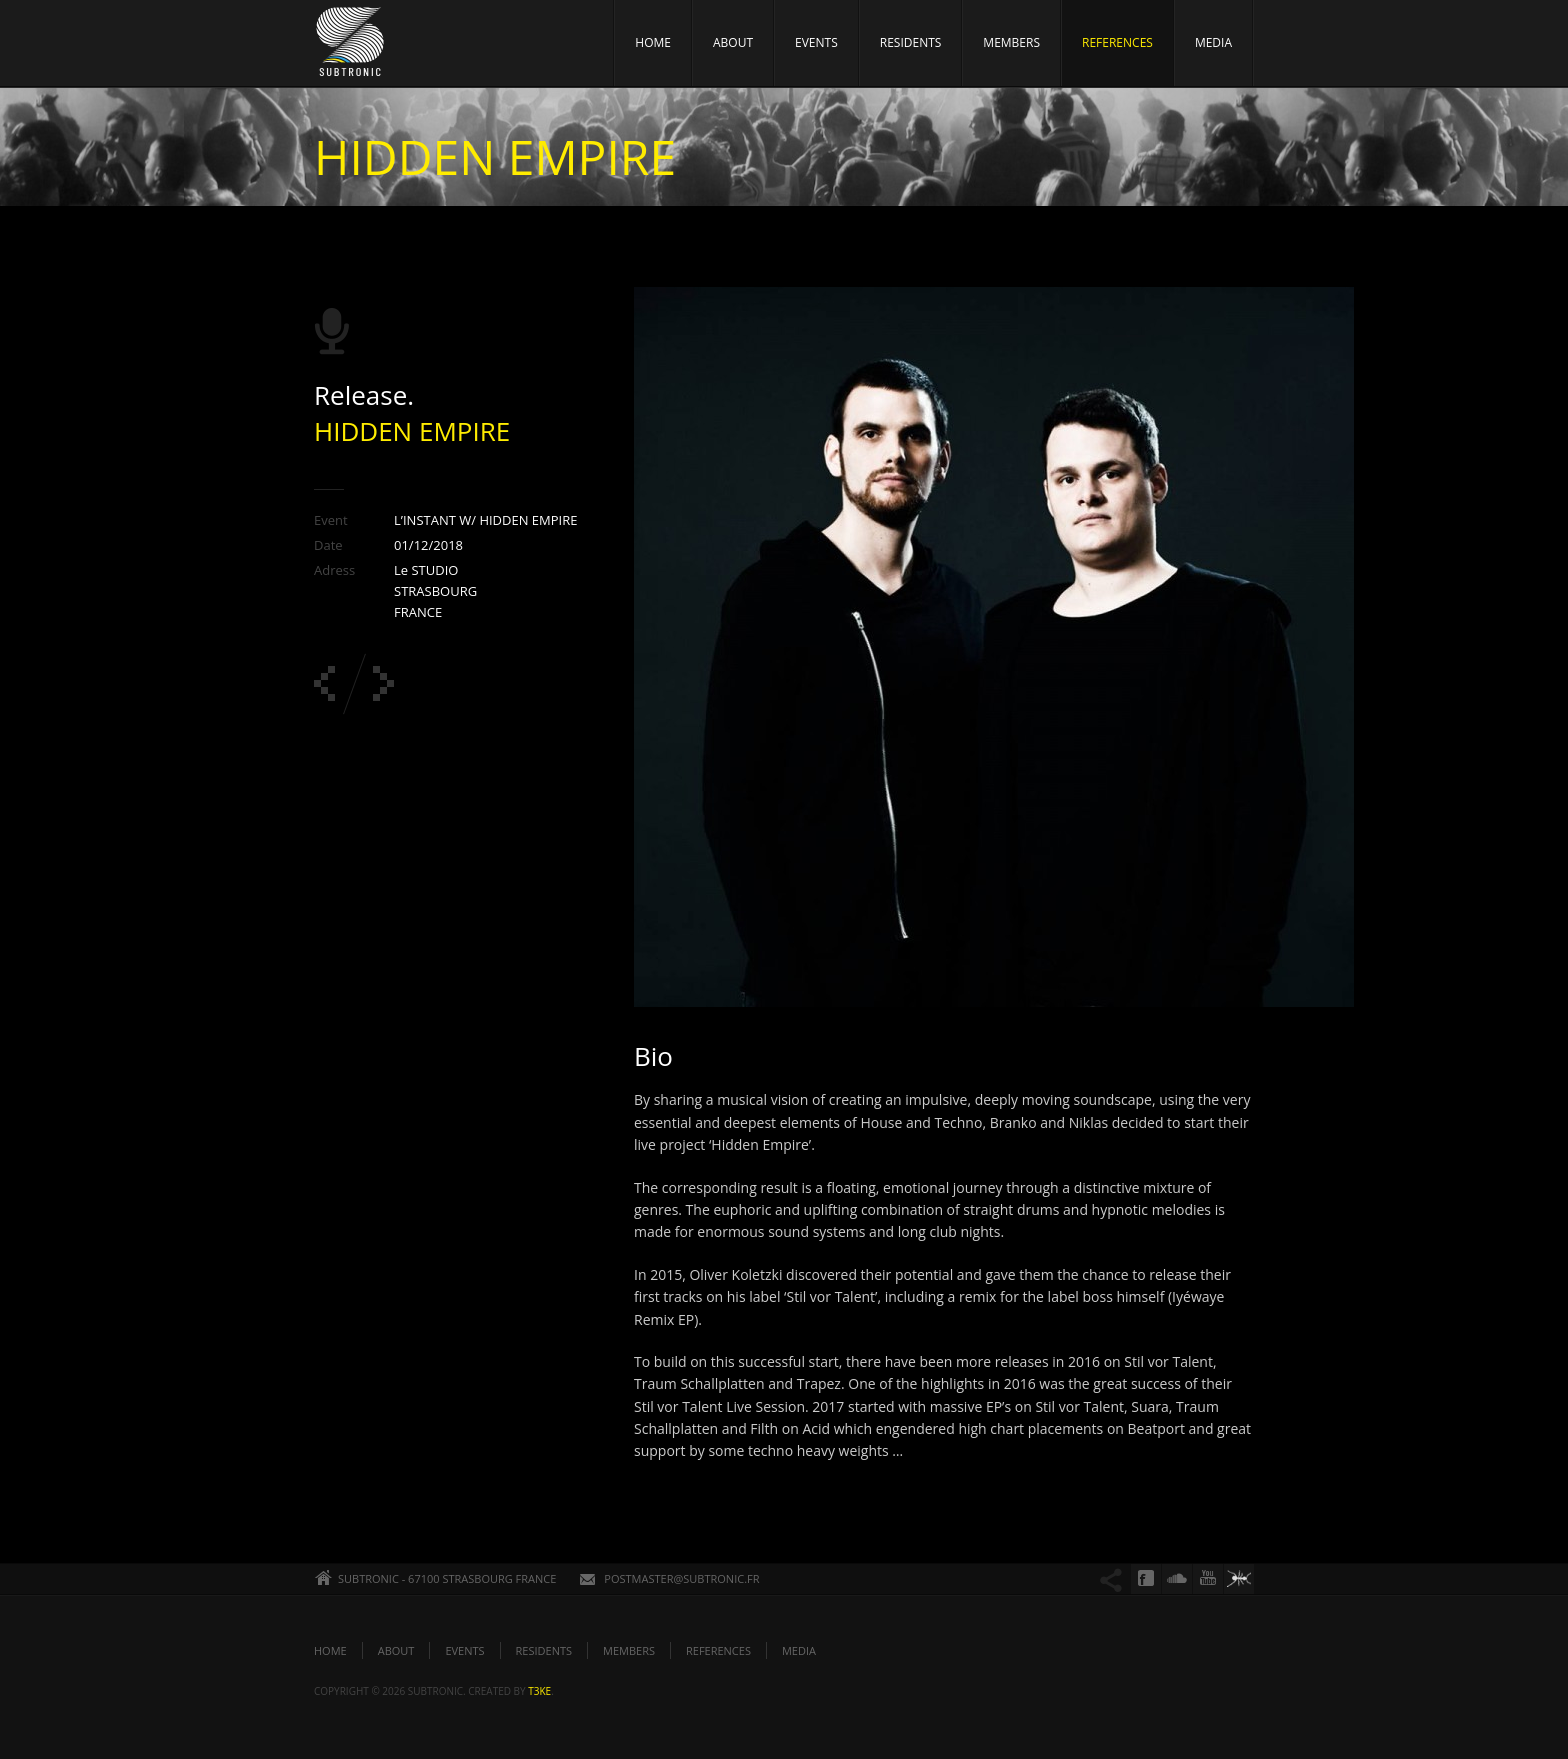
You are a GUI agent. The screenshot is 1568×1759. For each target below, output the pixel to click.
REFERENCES (1117, 42)
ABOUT (733, 42)
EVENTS (816, 42)
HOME (653, 42)
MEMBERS (1011, 42)
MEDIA (1213, 42)
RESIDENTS (911, 42)
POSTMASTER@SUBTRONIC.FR (681, 1578)
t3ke (539, 1691)
